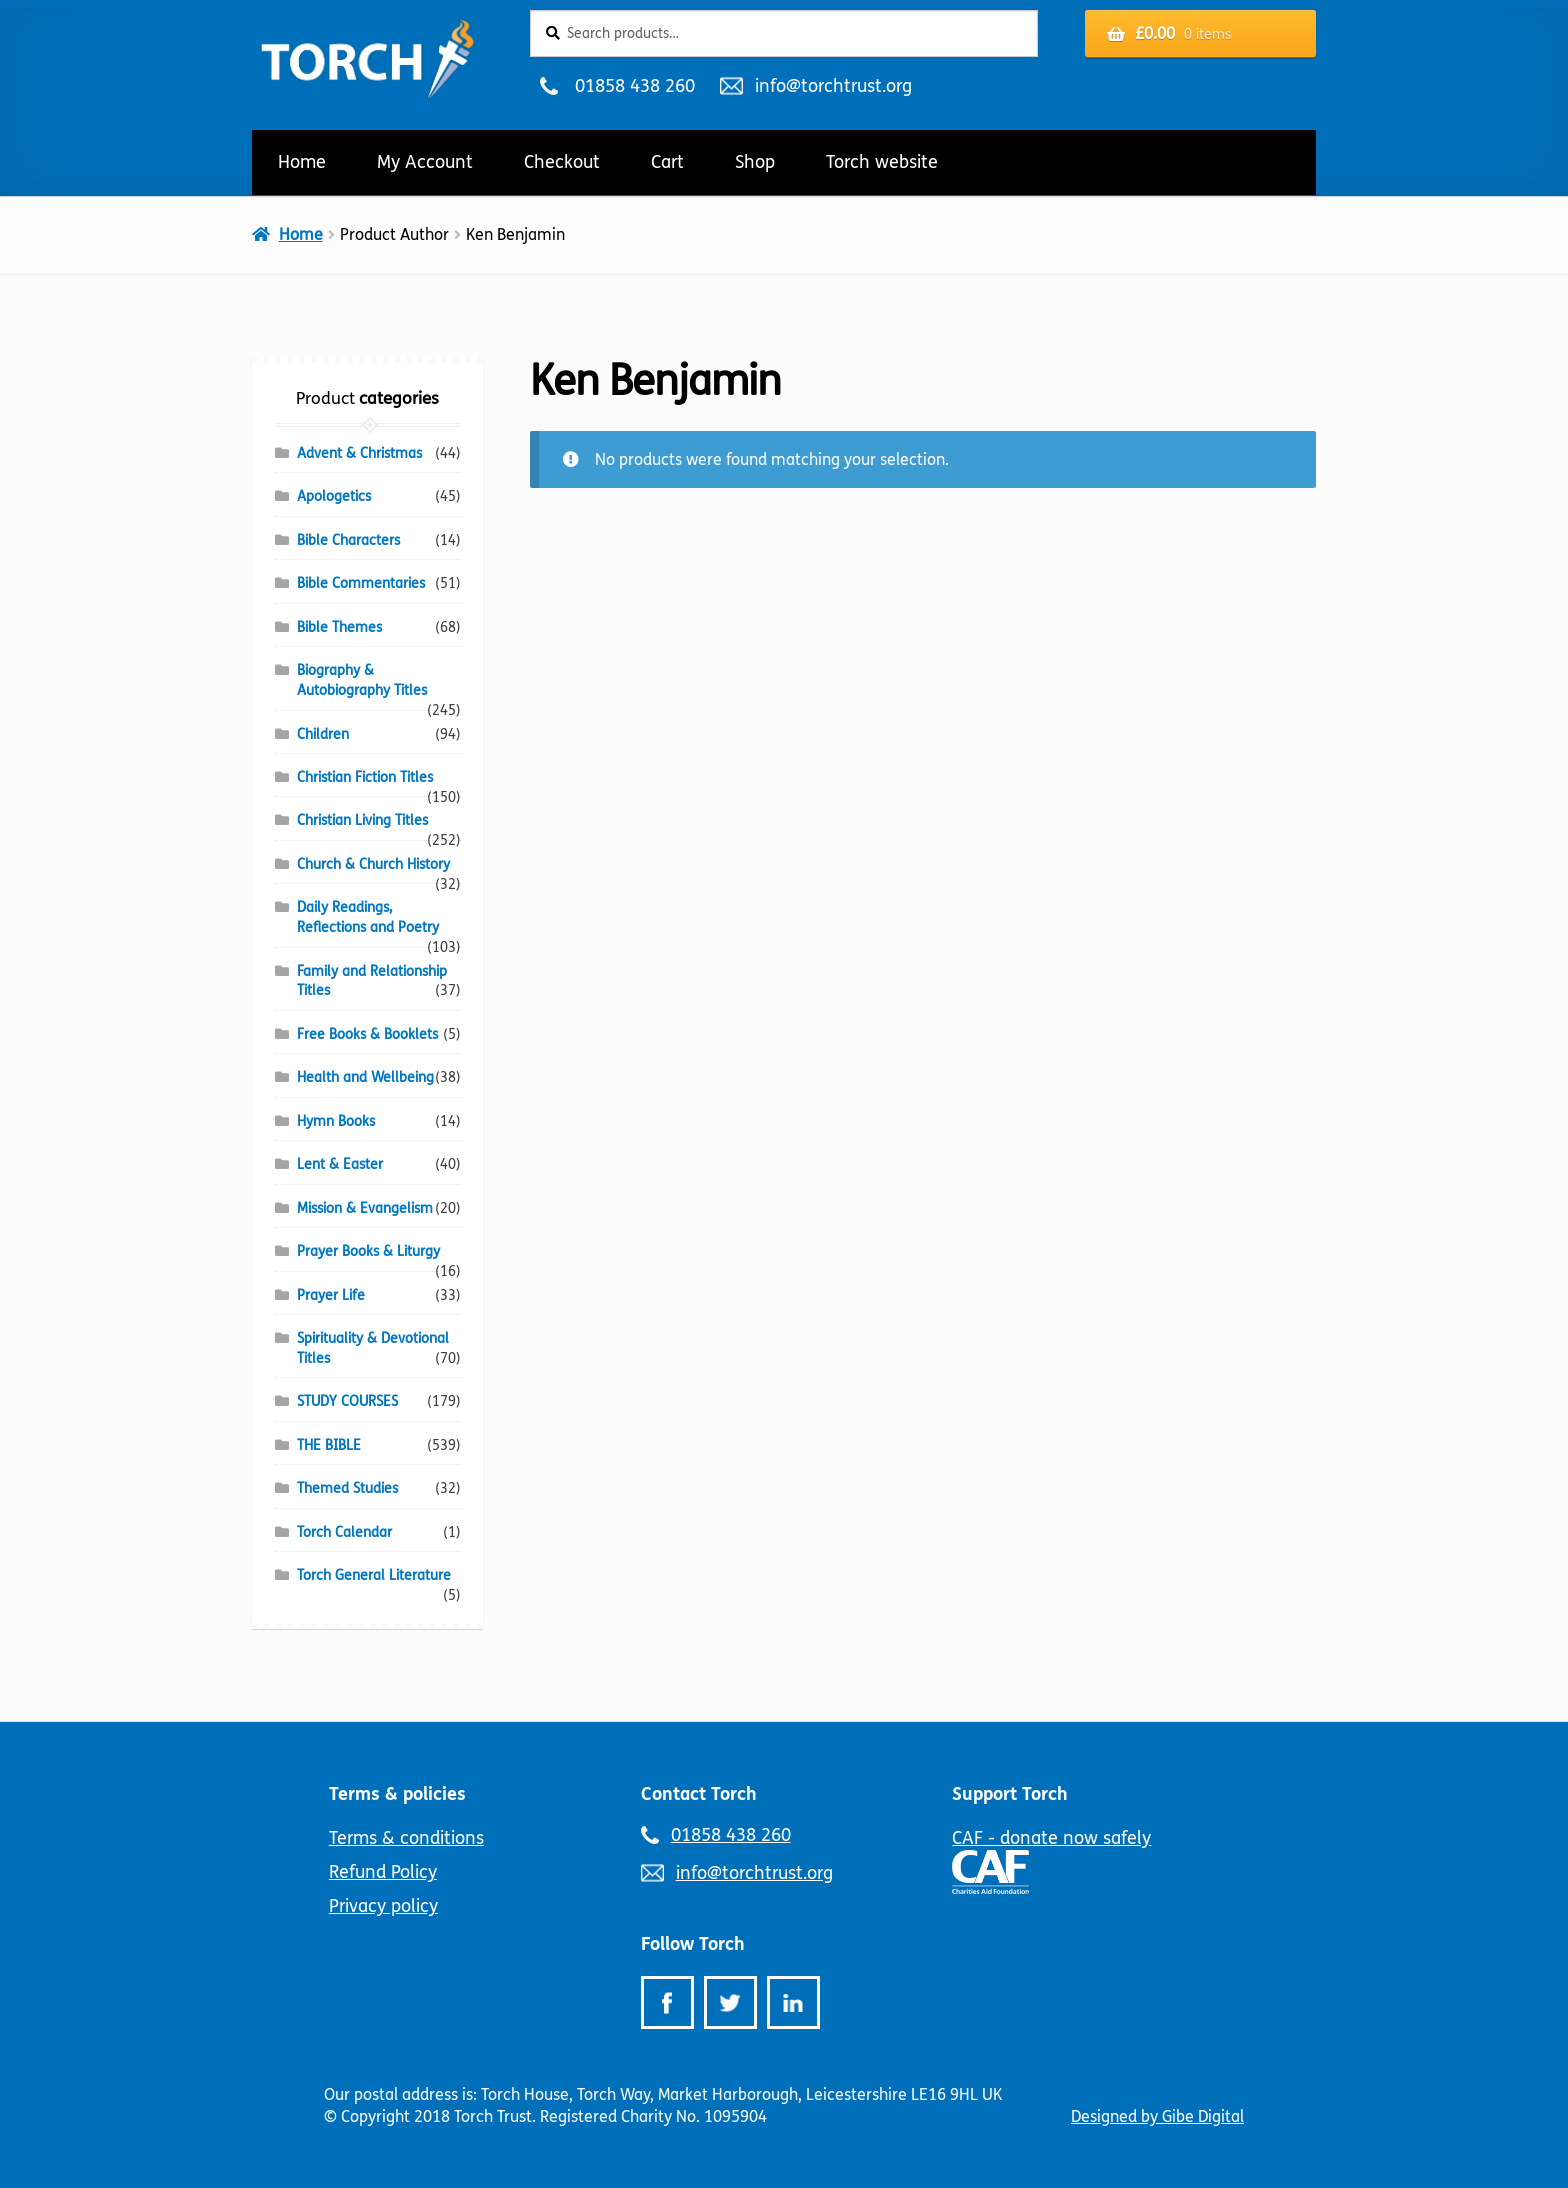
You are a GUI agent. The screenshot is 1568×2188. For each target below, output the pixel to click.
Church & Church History (373, 864)
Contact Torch (699, 1794)
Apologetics (334, 496)
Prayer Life (331, 1295)
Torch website (882, 162)
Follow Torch (693, 1944)
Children (323, 734)
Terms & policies (397, 1794)
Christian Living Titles (362, 820)
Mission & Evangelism (365, 1208)
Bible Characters (348, 540)
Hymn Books (336, 1121)
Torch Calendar (344, 1532)
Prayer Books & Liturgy (368, 1251)
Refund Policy (383, 1872)
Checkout (562, 162)
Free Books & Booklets (367, 1034)
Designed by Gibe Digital (1157, 2116)
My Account (425, 162)
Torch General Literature (374, 1575)
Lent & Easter (340, 1164)
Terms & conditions (406, 1838)
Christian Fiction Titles (365, 777)
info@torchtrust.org (833, 86)
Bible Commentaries (361, 583)
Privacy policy (383, 1906)
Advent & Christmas (359, 453)
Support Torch (1010, 1794)
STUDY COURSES (347, 1401)
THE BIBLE (329, 1445)
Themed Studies (347, 1488)
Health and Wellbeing (365, 1077)
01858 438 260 (634, 86)
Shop (755, 162)
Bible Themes (339, 627)
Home (302, 162)
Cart (667, 162)
